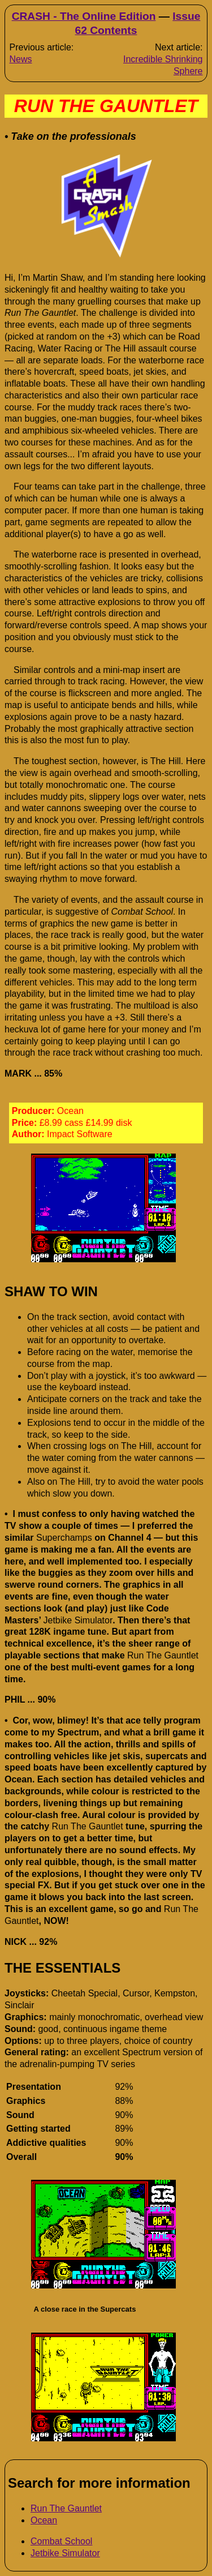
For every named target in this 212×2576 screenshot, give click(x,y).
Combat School (61, 2541)
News (20, 59)
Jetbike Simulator (65, 2553)
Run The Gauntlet (66, 2508)
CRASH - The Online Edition (84, 16)
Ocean (44, 2520)
